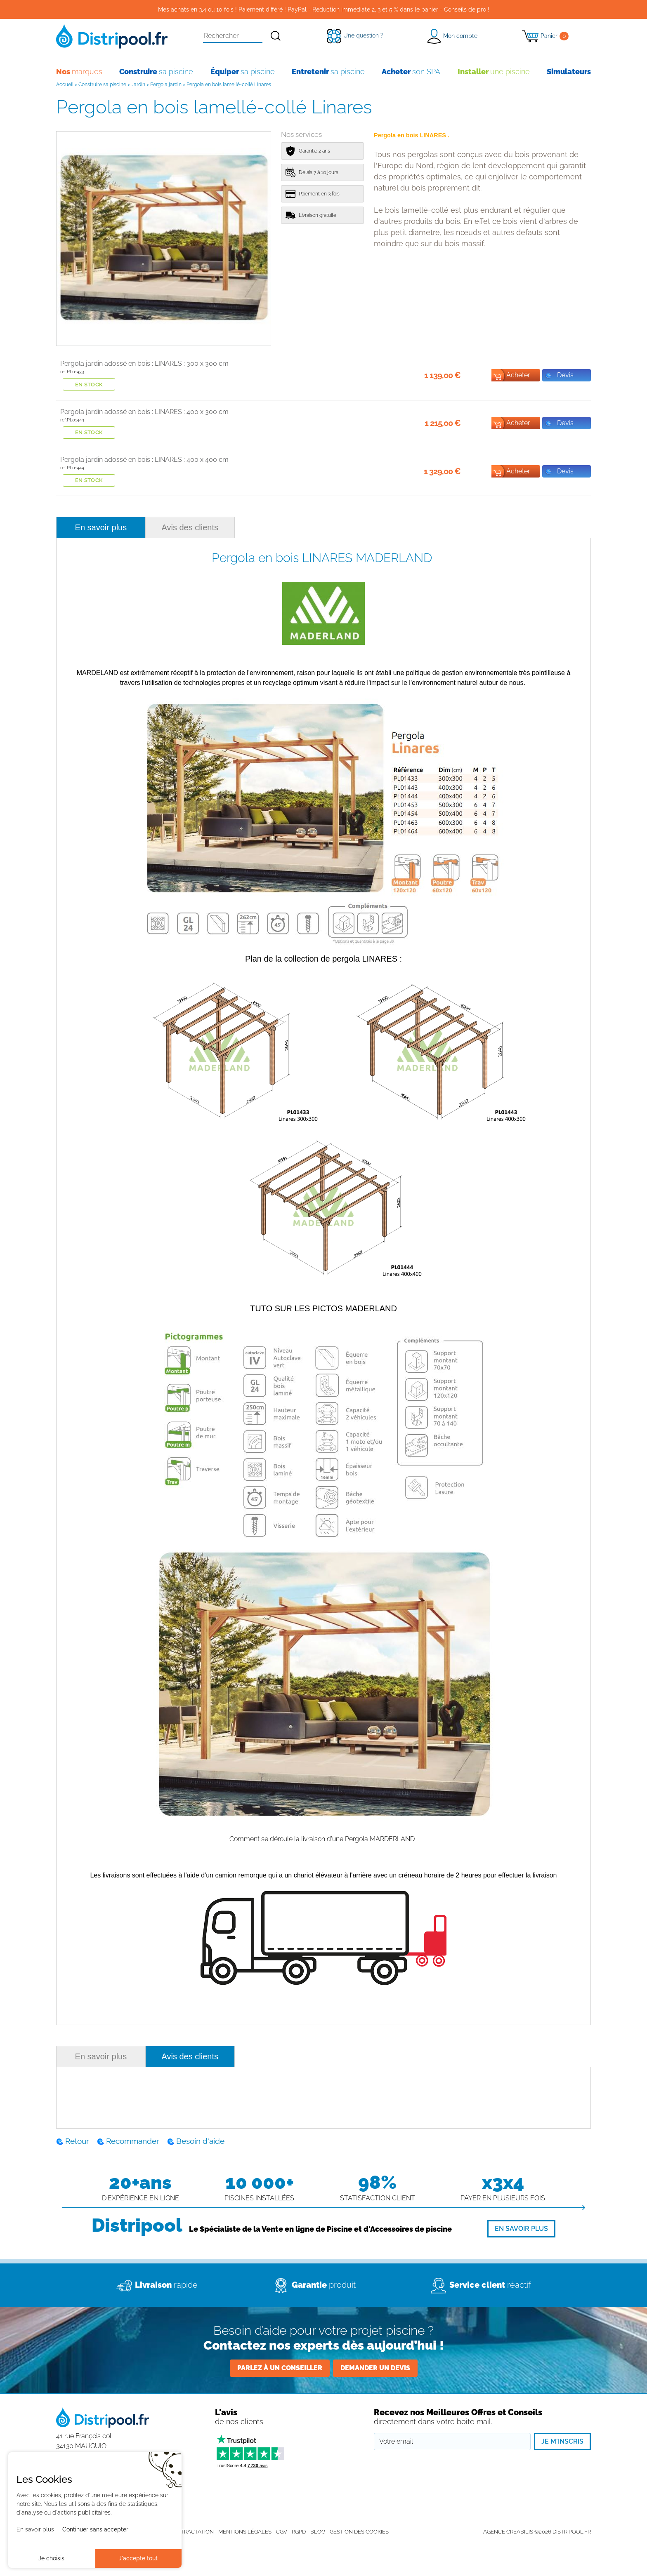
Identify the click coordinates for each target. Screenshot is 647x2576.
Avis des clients (190, 527)
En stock (89, 384)
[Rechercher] (276, 36)
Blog (317, 2532)
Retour (77, 2140)
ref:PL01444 (72, 468)
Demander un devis (375, 2368)
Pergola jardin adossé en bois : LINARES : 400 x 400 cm (144, 459)
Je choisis (51, 2558)
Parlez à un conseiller (279, 2368)
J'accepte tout (138, 2558)
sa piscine (156, 71)
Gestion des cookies (359, 2532)
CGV (281, 2532)
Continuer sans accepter (95, 2529)
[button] (452, 36)
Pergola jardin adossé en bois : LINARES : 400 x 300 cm (144, 412)
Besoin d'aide (200, 2140)
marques (79, 71)
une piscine (494, 71)
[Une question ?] (355, 35)
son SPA (411, 71)
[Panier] (545, 36)
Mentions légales (245, 2532)
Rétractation (194, 2532)
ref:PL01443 (72, 420)
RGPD (299, 2532)
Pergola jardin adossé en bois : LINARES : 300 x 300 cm (144, 363)
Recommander (132, 2140)
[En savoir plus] (521, 2228)
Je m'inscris (562, 2441)
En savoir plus (101, 527)
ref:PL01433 (72, 371)
